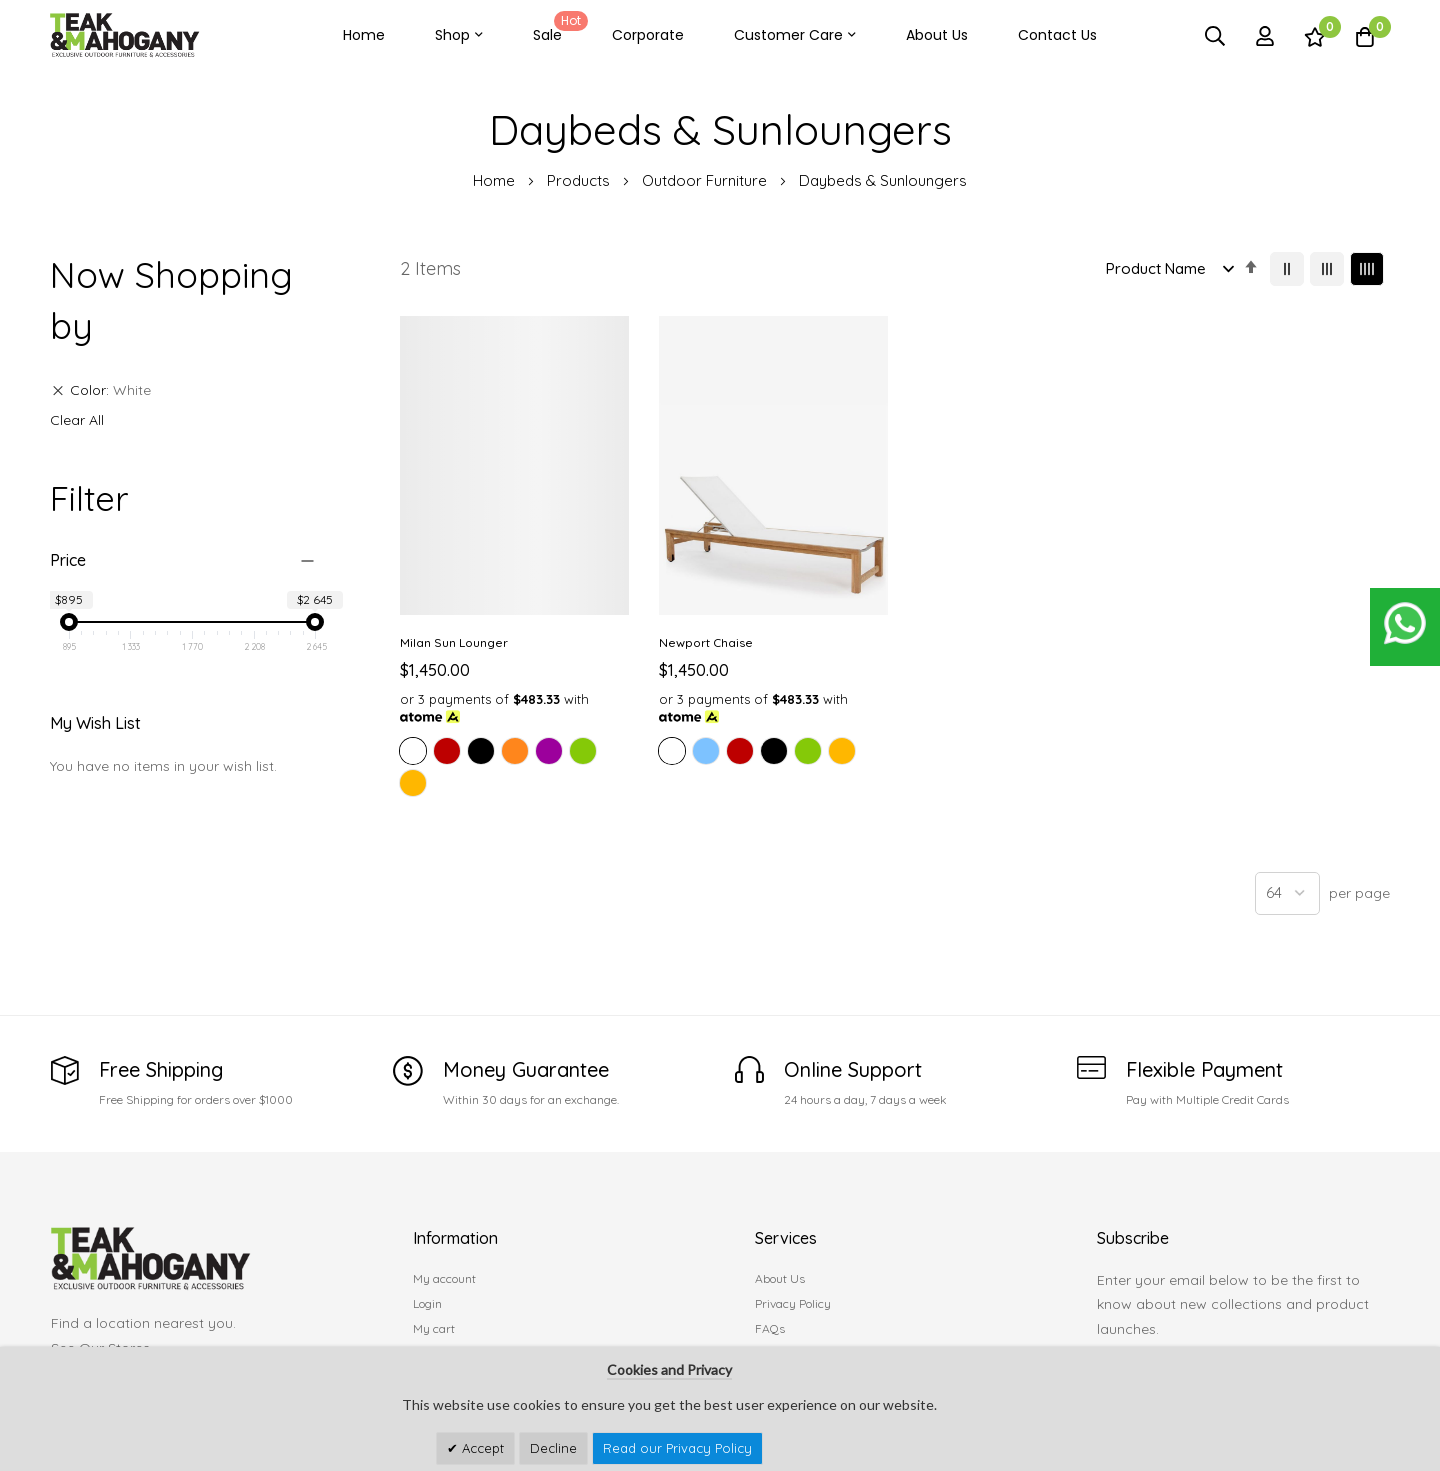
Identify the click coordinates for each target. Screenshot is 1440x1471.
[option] (413, 746)
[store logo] (125, 35)
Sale (557, 28)
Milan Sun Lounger (454, 637)
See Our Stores (100, 1343)
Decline (553, 1448)
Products (580, 180)
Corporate (648, 35)
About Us (937, 35)
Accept (481, 1448)
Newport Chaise (702, 637)
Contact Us (1057, 35)
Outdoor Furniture (706, 180)
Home (364, 35)
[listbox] (512, 765)
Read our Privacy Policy (677, 1448)
